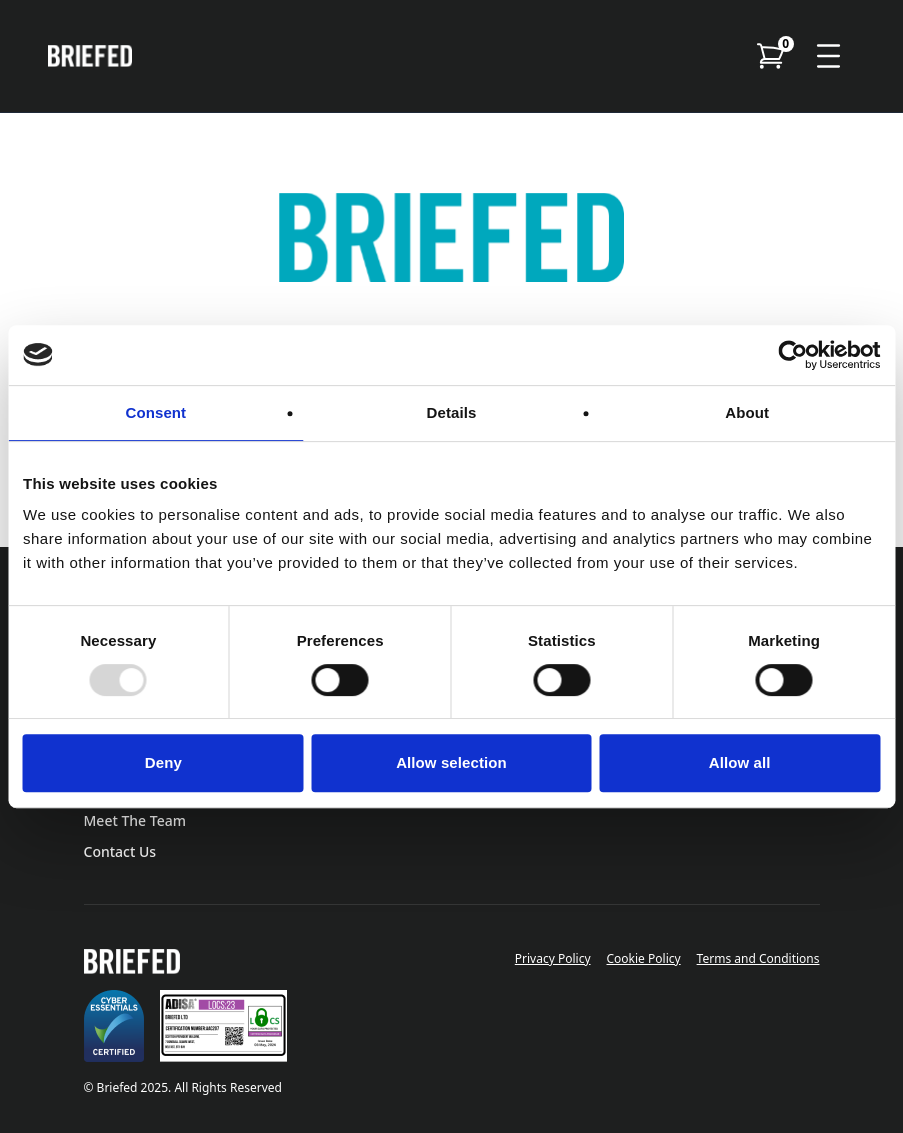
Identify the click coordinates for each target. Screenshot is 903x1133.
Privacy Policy (553, 958)
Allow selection (451, 762)
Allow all (740, 762)
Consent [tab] (155, 412)
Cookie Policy (644, 958)
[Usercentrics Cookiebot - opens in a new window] (792, 355)
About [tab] (747, 412)
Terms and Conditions (758, 958)
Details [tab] (452, 412)
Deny (163, 762)
